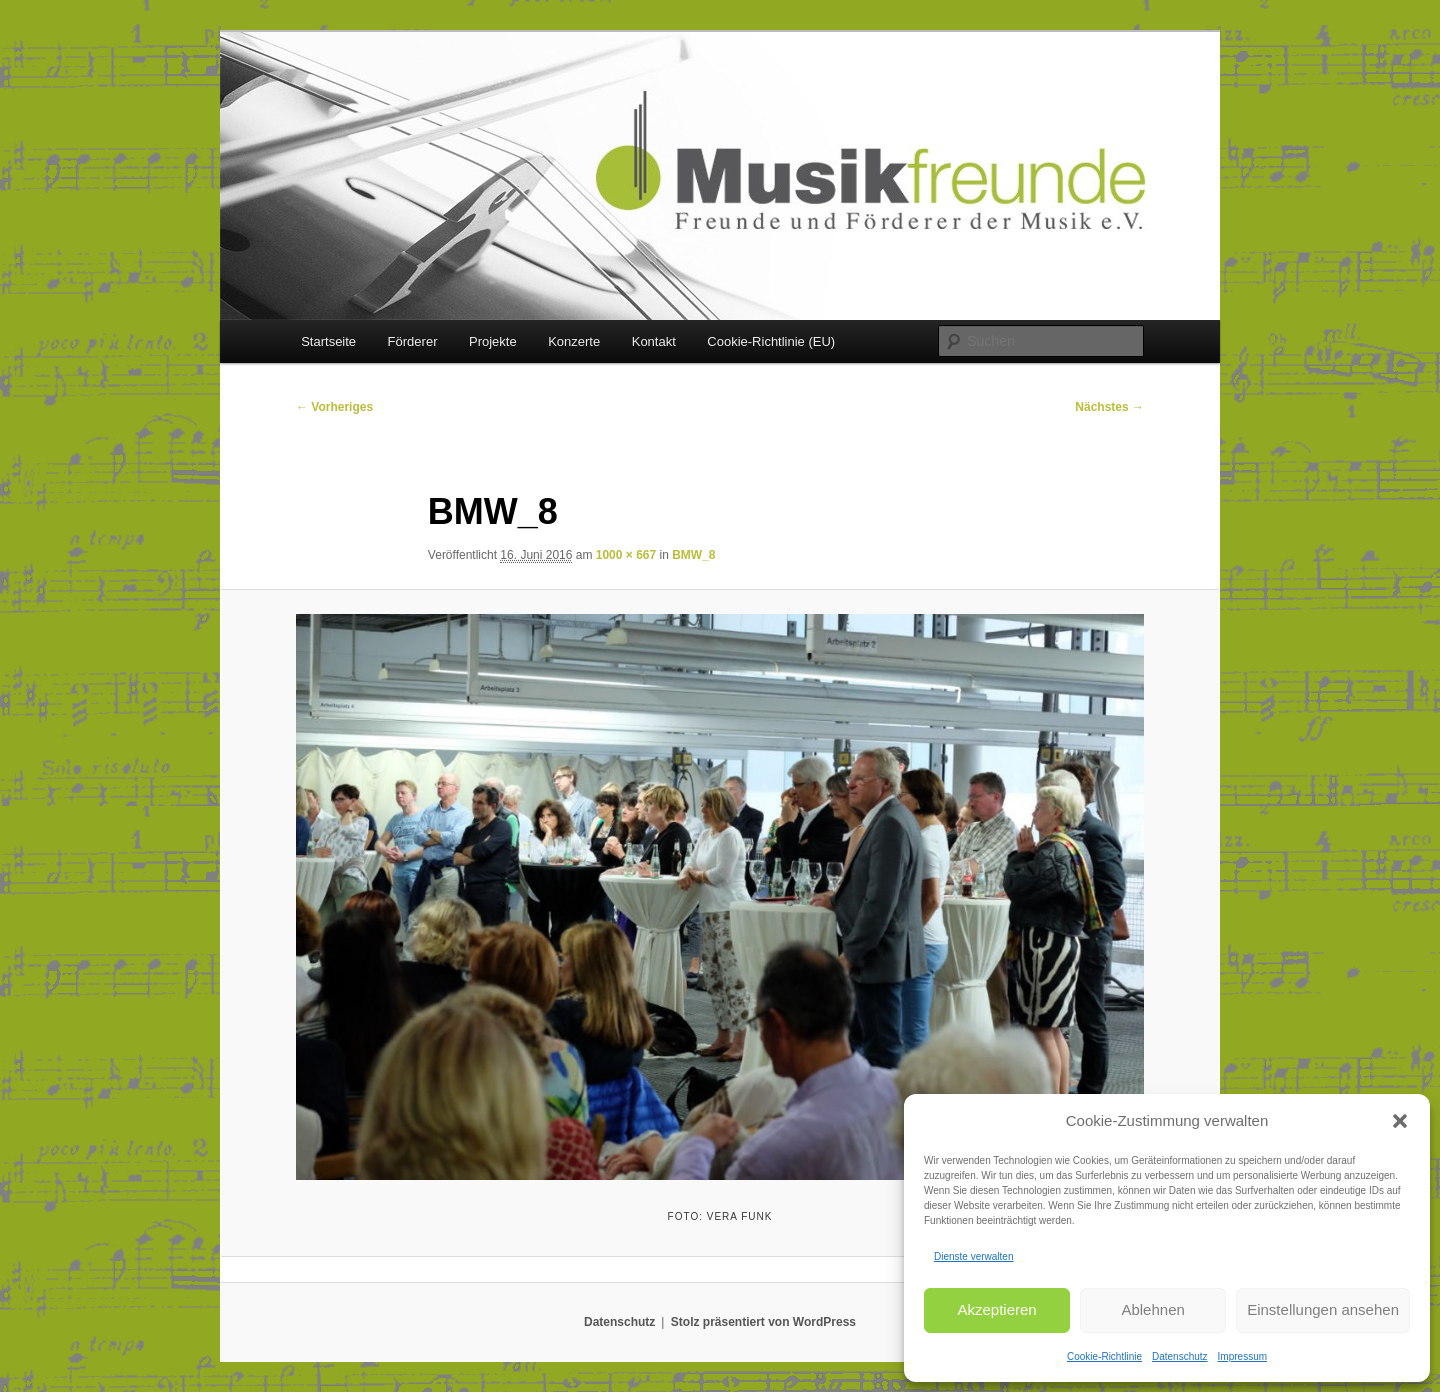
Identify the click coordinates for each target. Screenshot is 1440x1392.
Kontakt (654, 341)
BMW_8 (693, 555)
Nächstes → (1109, 407)
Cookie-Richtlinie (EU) (771, 341)
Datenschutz (1180, 1356)
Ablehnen (1152, 1309)
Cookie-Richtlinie (1104, 1356)
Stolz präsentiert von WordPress (763, 1322)
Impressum (1242, 1356)
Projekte (493, 341)
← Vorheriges (334, 407)
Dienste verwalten (973, 1256)
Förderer (413, 341)
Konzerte (574, 341)
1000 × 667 (626, 555)
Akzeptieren (996, 1309)
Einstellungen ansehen (1323, 1309)
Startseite (328, 341)
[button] (1400, 1121)
